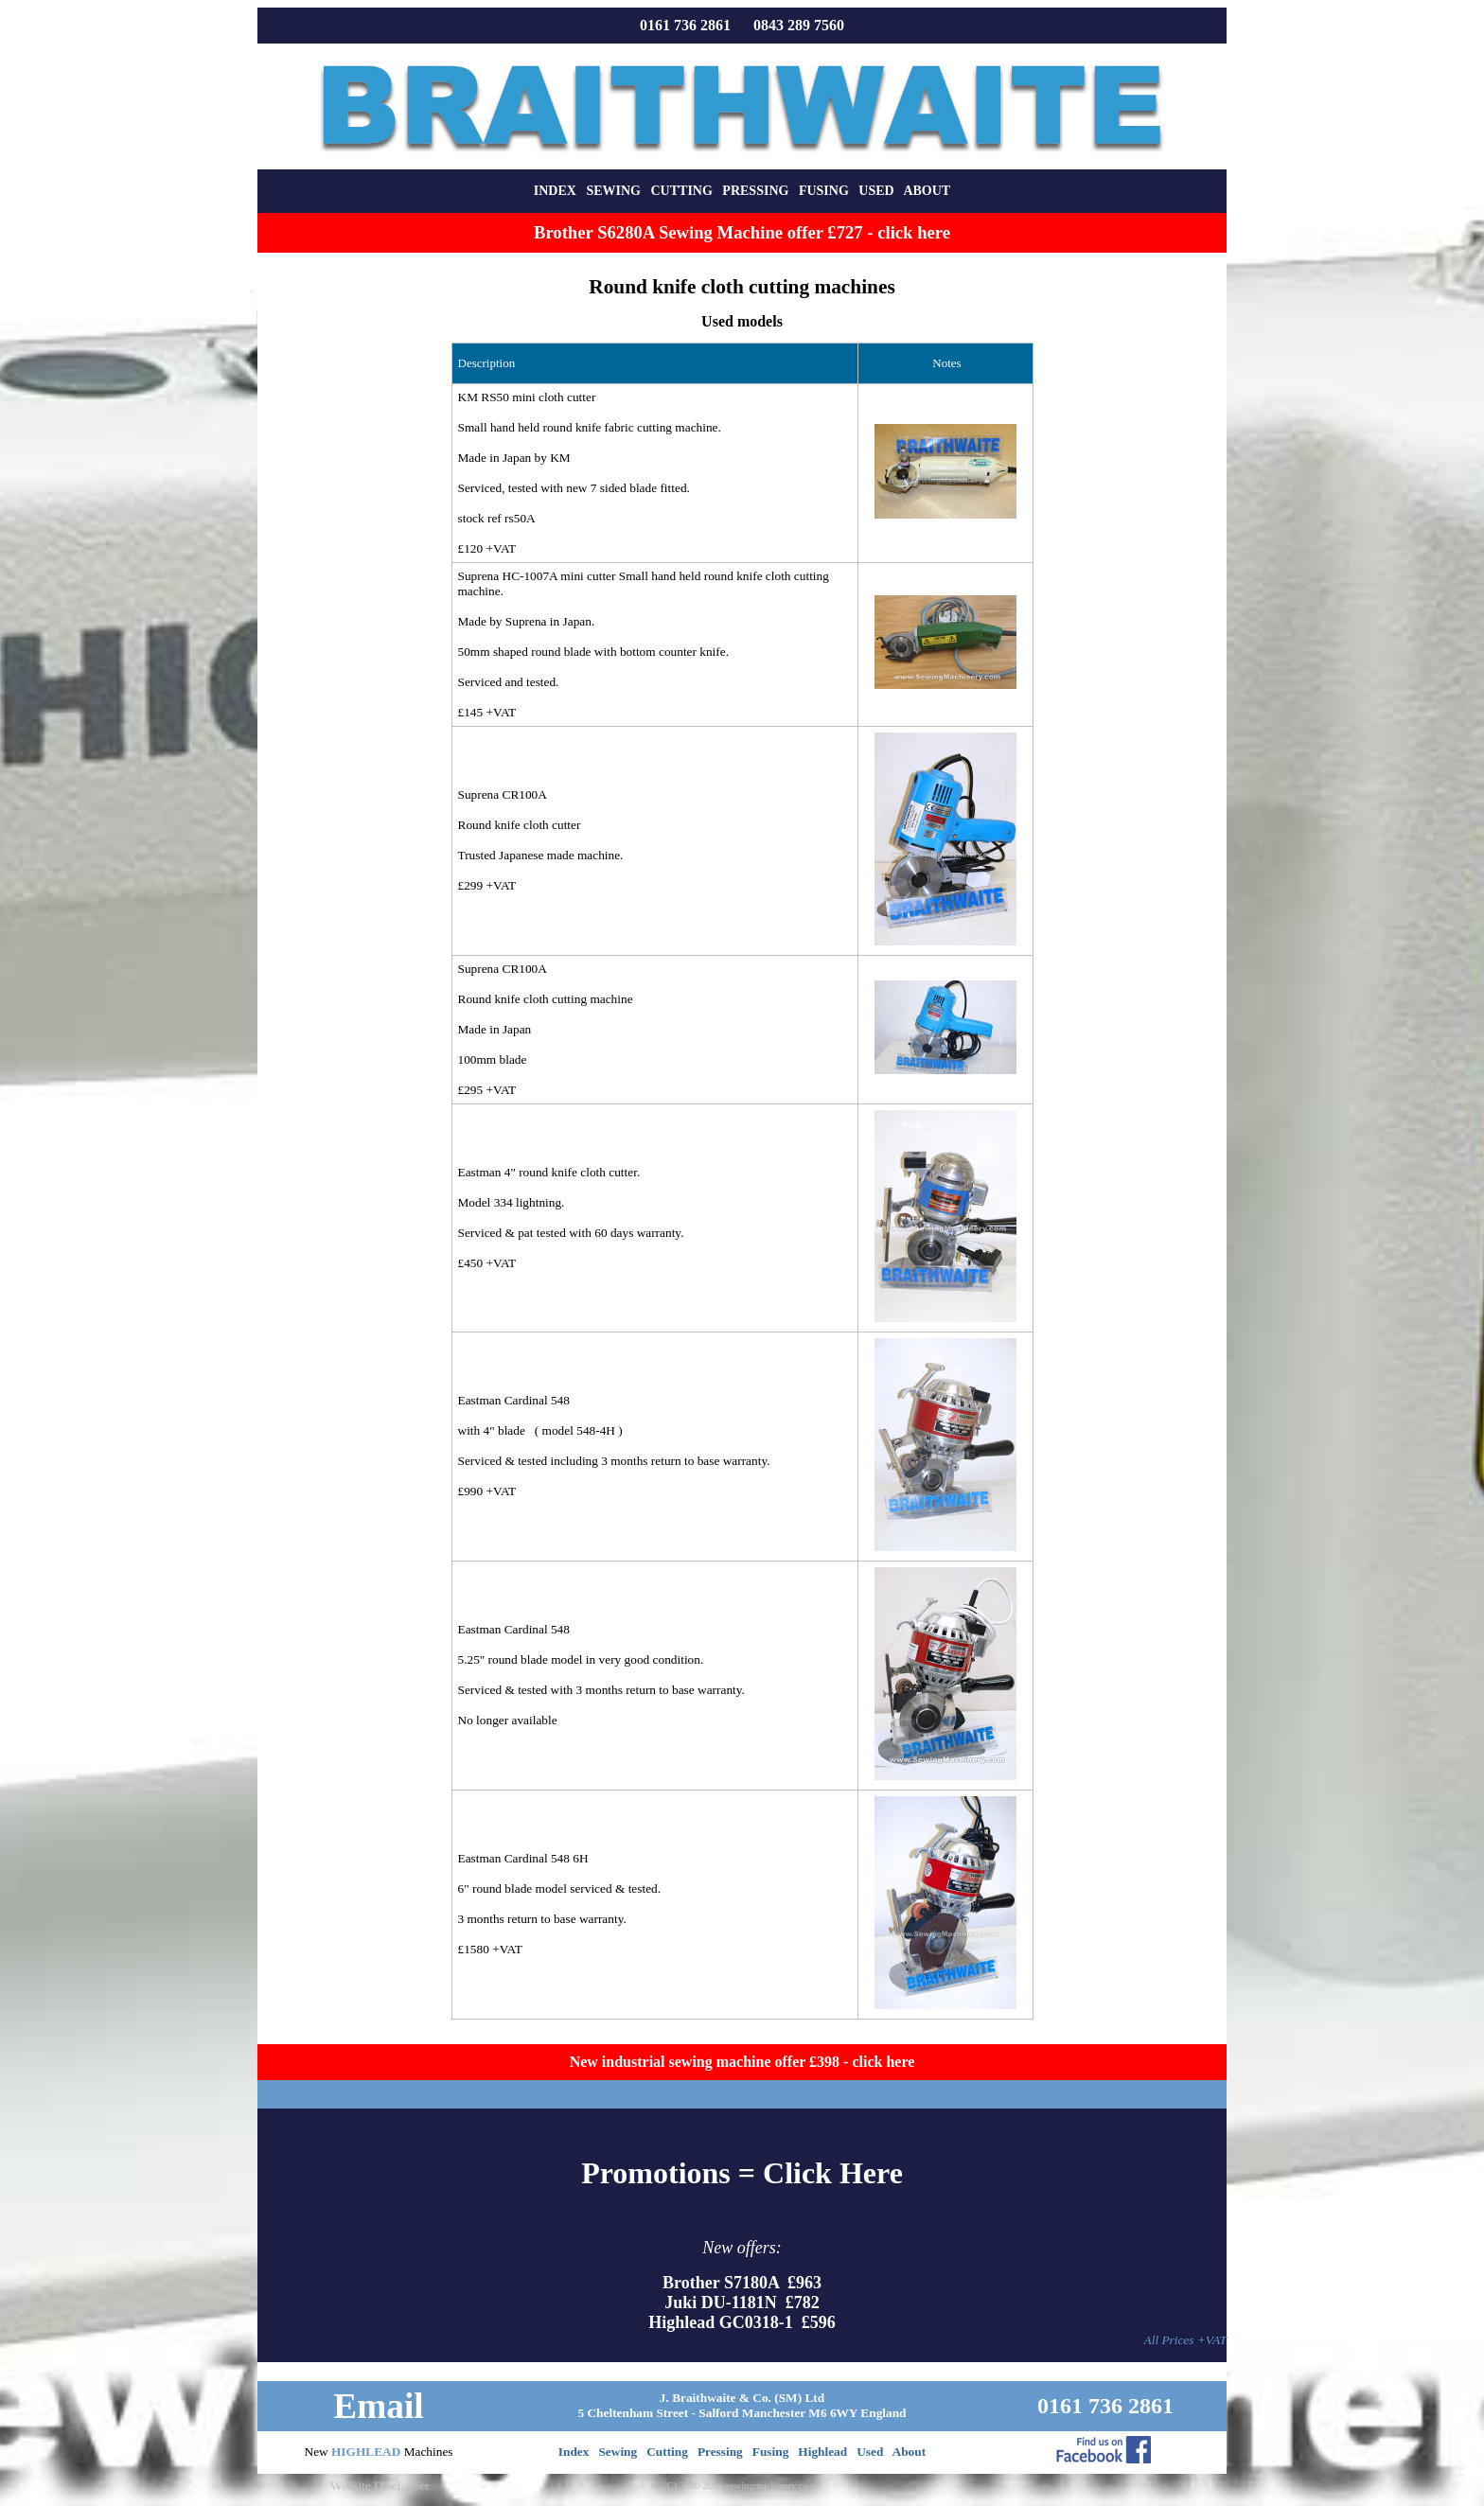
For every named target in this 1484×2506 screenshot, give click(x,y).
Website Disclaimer (379, 2486)
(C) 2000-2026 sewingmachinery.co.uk (742, 2485)
